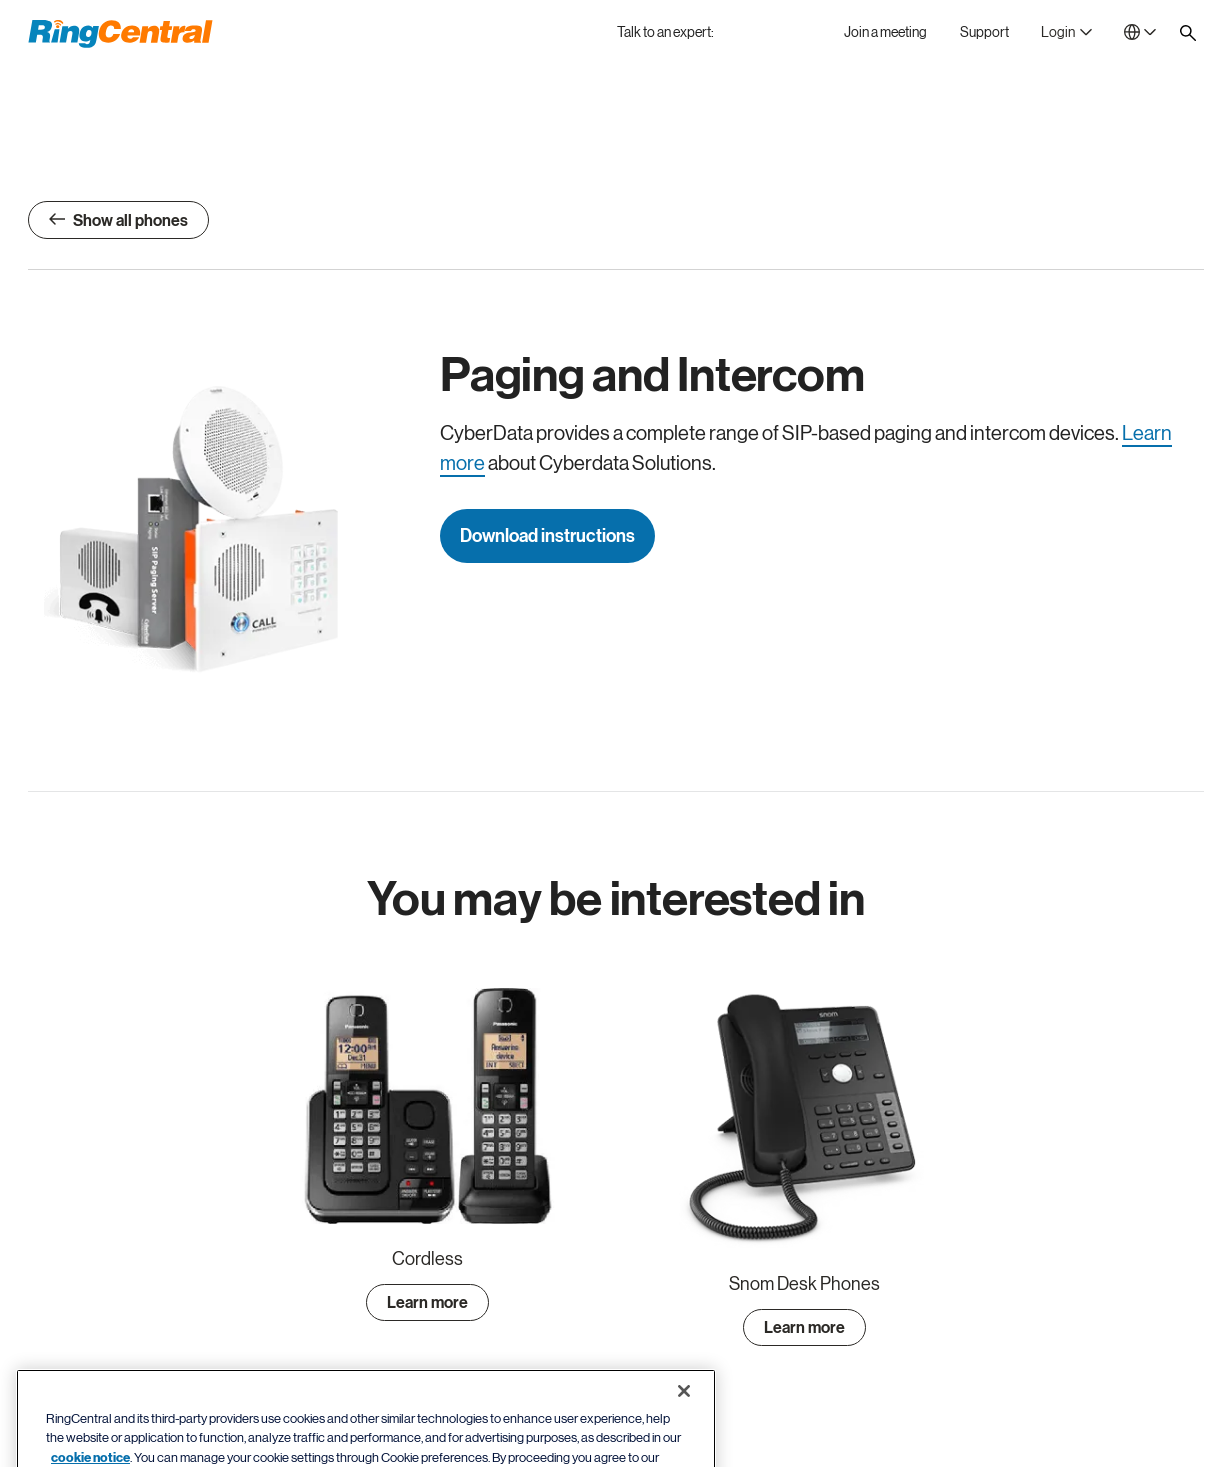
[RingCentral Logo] (120, 34)
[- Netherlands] (1140, 32)
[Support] (984, 32)
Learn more (427, 1303)
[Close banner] (684, 1420)
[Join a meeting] (885, 32)
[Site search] (1188, 33)
